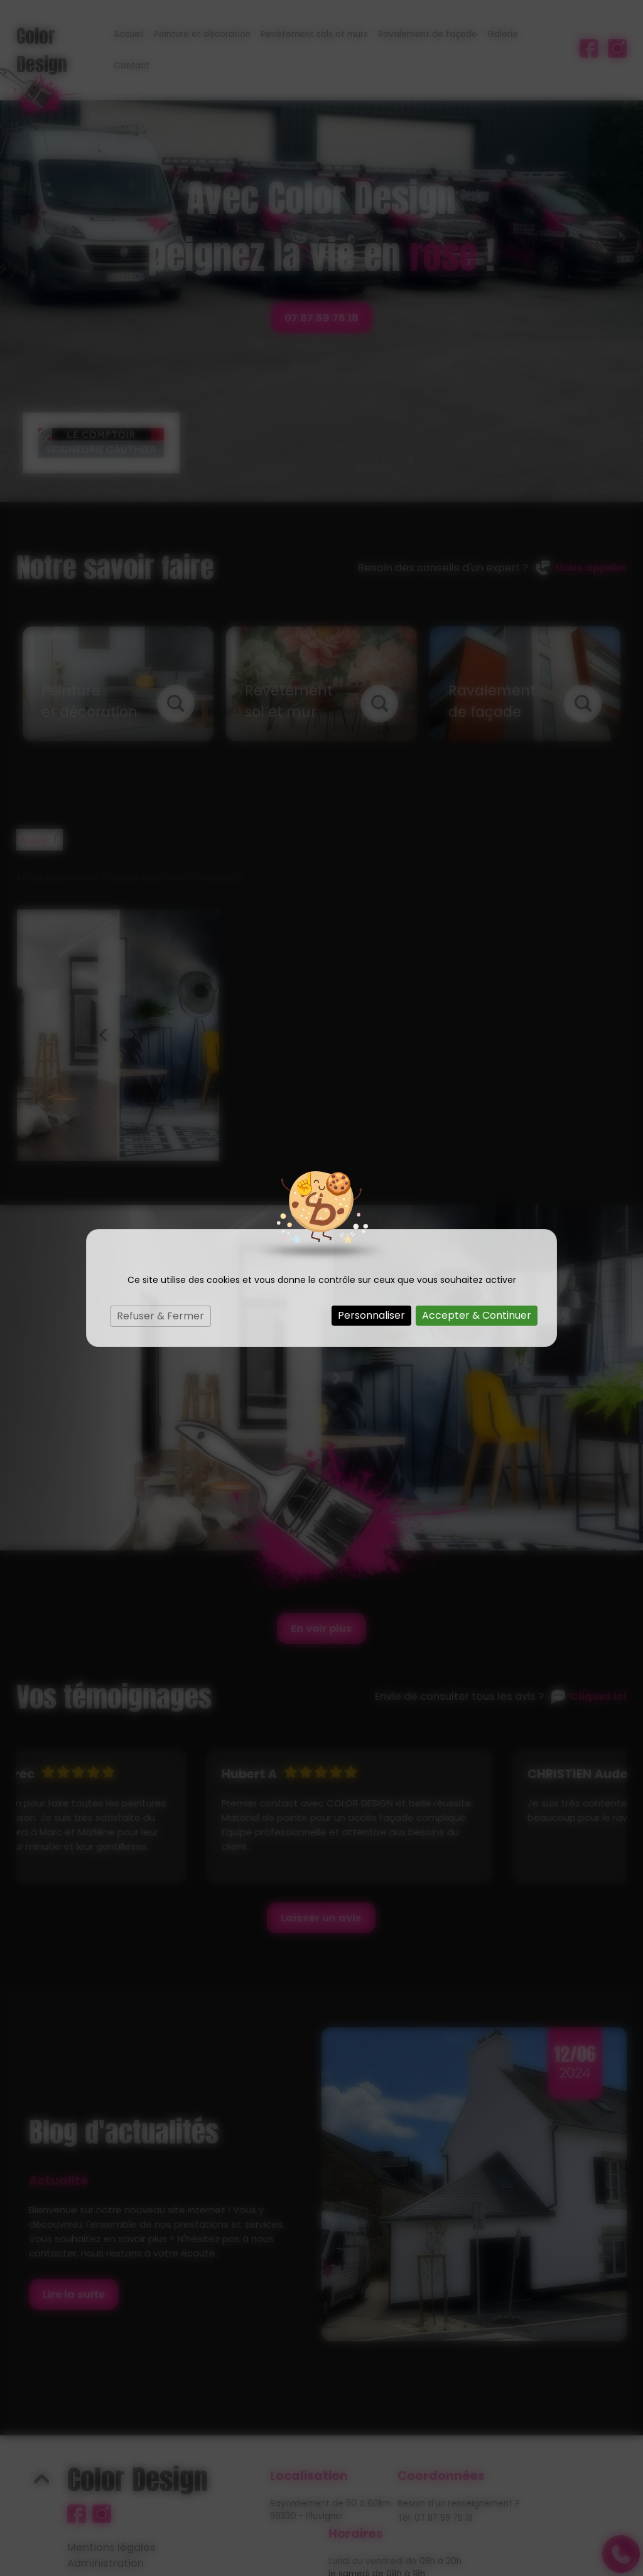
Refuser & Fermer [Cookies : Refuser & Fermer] (160, 1316)
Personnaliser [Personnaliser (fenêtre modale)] (371, 1315)
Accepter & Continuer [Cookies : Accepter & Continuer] (476, 1315)
